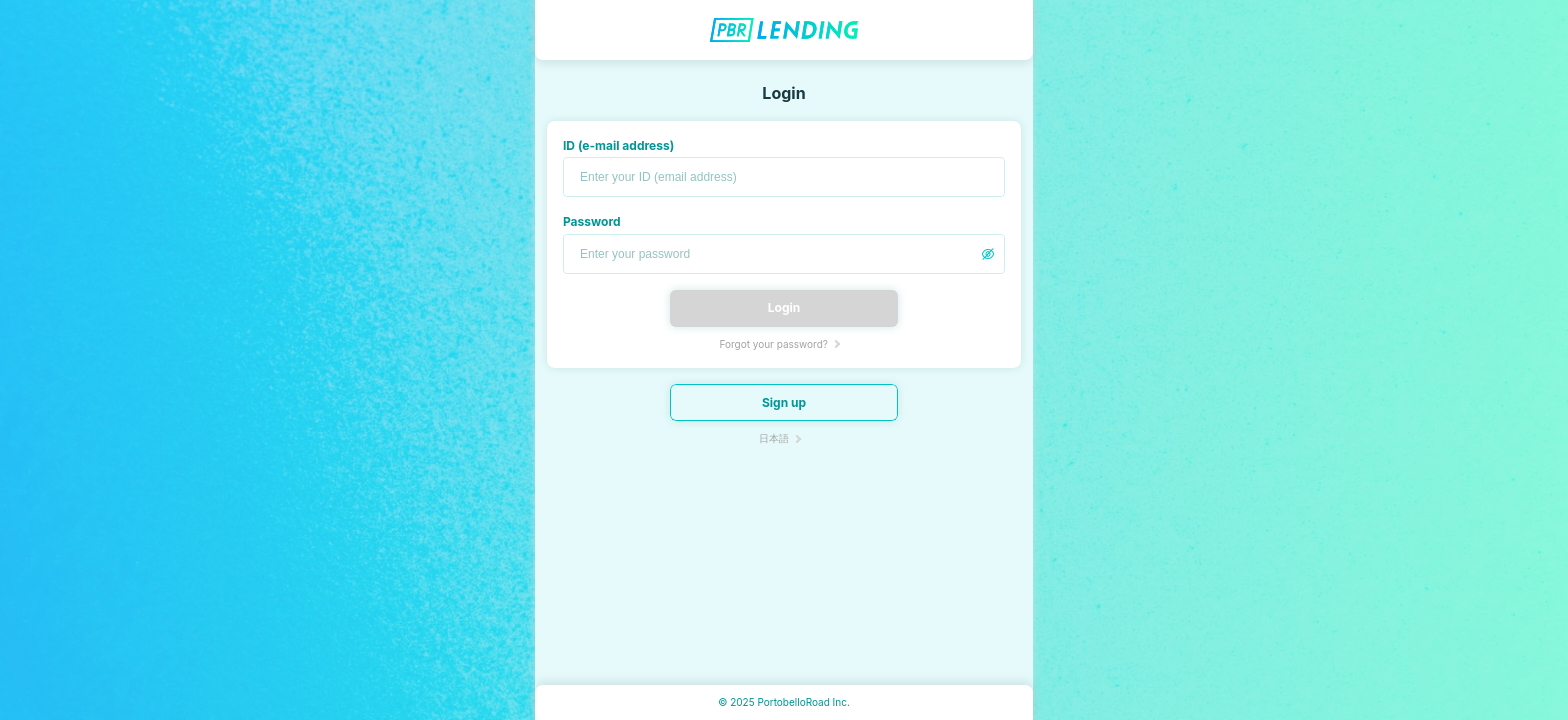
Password (592, 221)
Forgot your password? (773, 344)
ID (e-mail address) (618, 145)
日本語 (774, 438)
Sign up (784, 402)
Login (784, 307)
